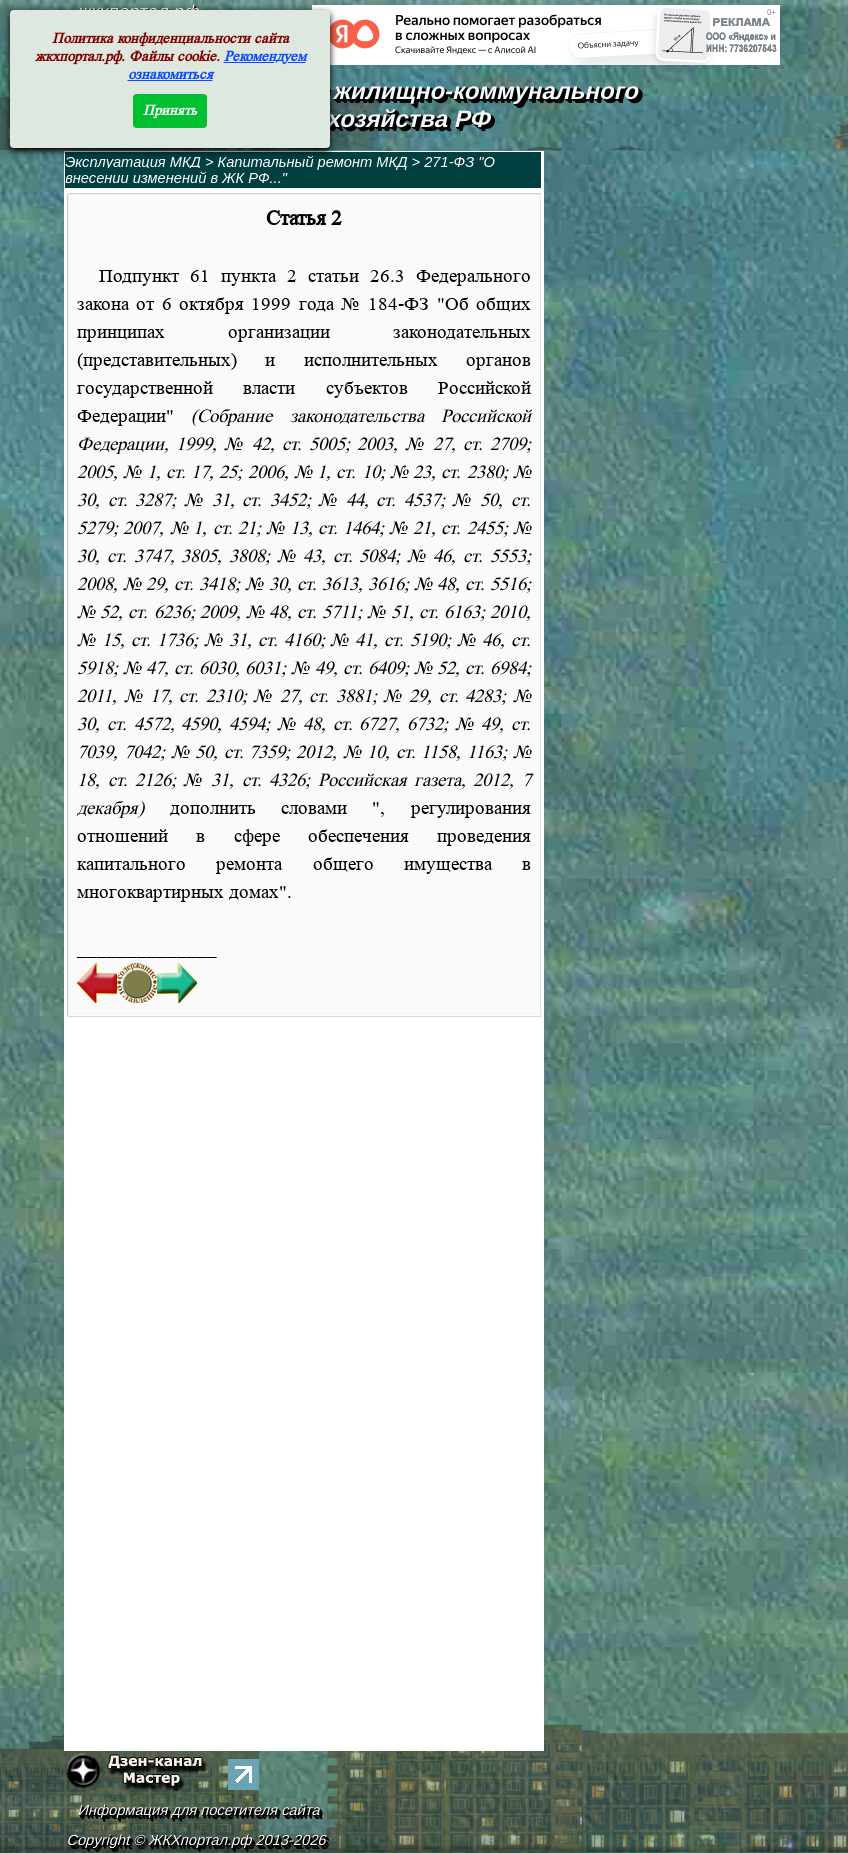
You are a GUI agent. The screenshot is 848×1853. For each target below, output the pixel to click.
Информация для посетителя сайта (200, 1810)
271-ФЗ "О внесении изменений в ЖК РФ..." (280, 170)
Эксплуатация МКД (133, 162)
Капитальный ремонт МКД (313, 162)
